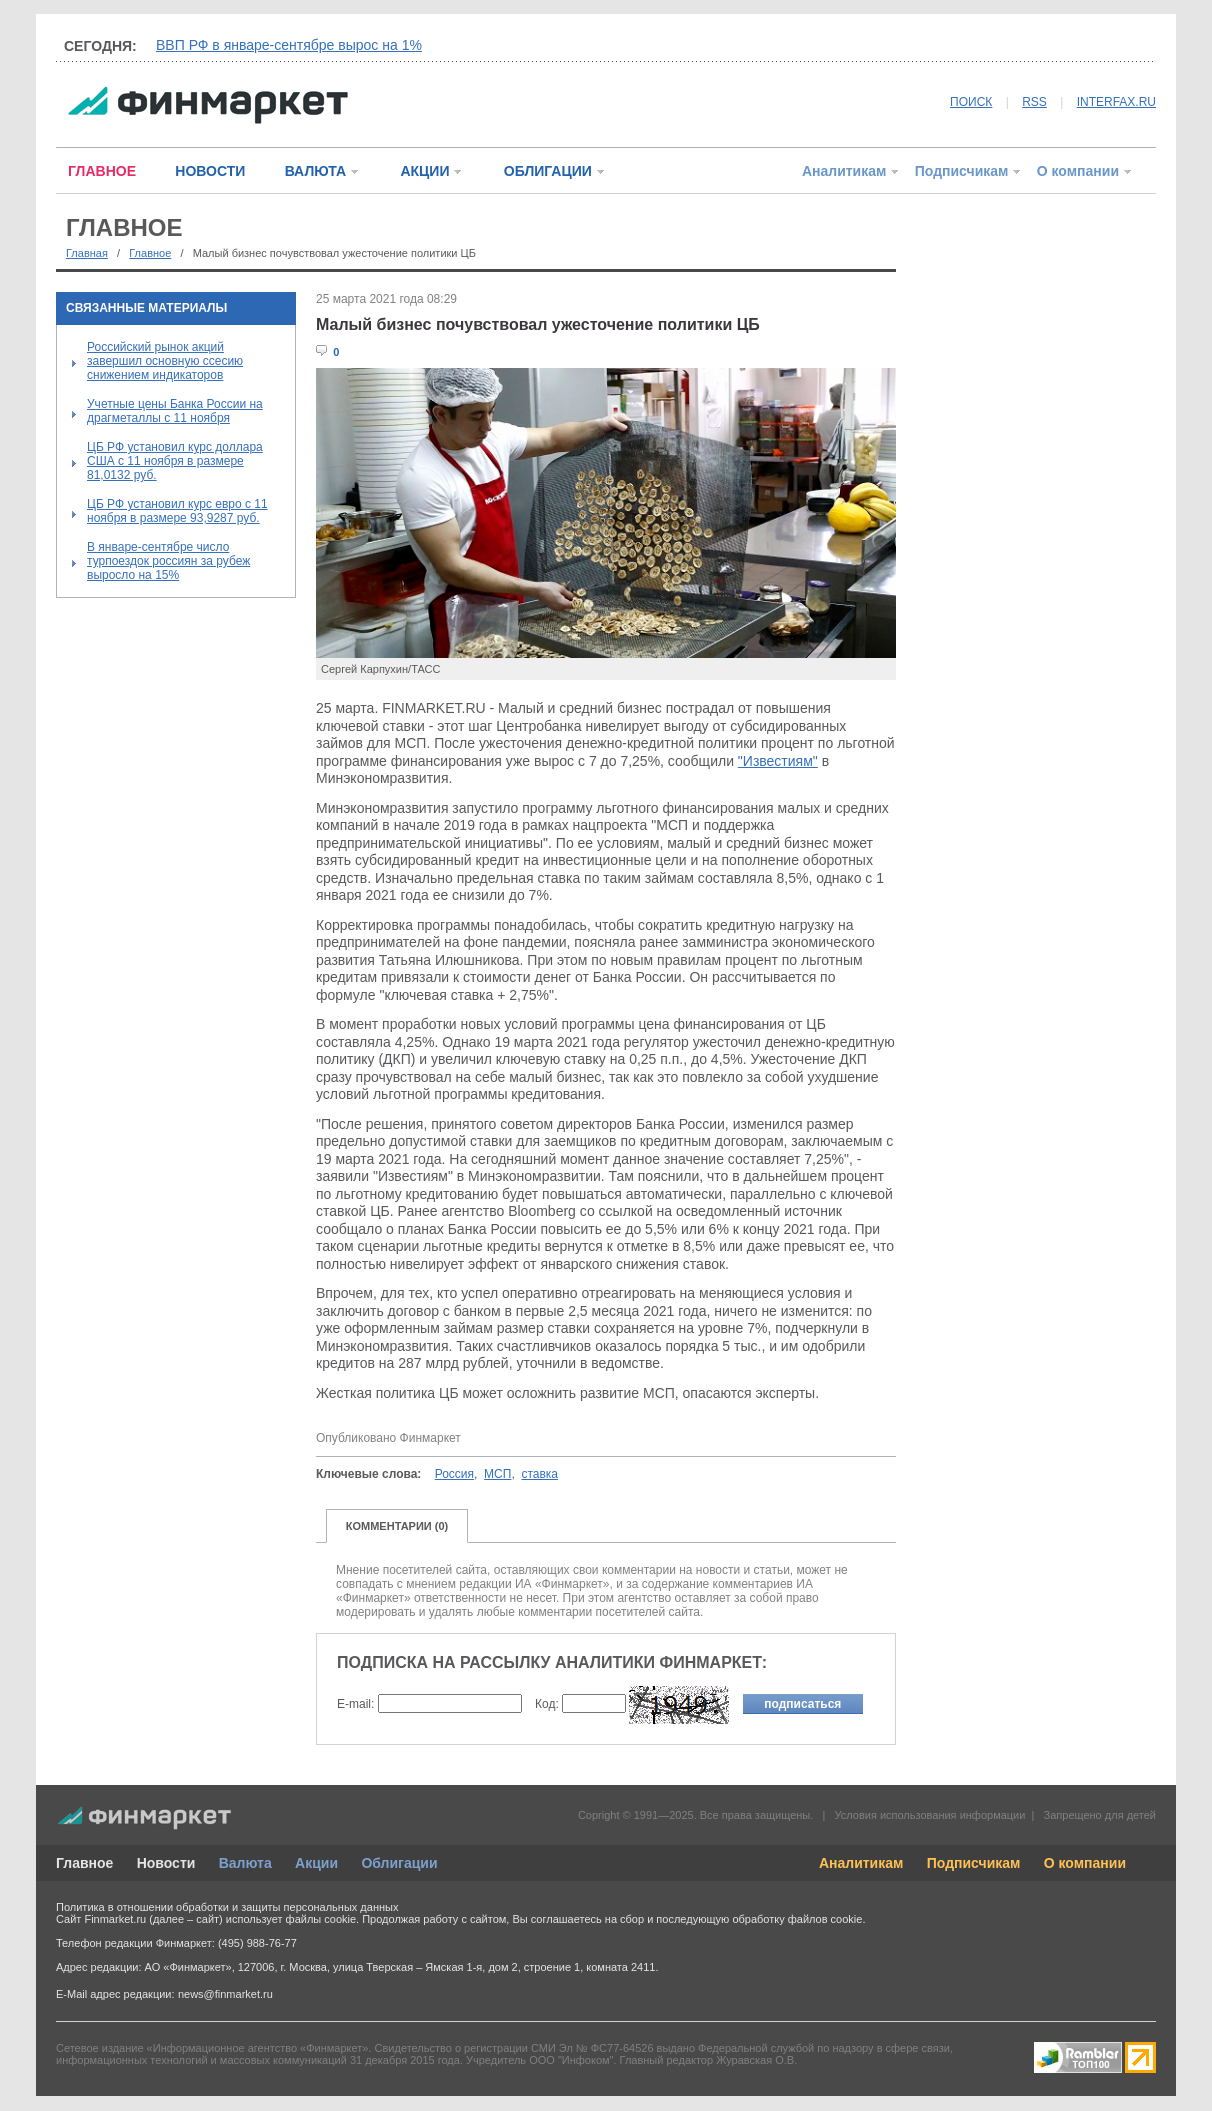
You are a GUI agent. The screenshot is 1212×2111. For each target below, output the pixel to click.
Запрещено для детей (1100, 1815)
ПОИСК (971, 102)
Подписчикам (962, 171)
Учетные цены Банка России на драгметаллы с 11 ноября (175, 411)
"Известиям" (778, 761)
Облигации (399, 1863)
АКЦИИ (424, 171)
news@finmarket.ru (225, 1994)
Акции (316, 1863)
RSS (1034, 102)
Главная (87, 253)
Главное (150, 253)
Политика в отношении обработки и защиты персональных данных (227, 1907)
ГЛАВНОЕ (102, 171)
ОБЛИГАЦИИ (548, 171)
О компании (1078, 171)
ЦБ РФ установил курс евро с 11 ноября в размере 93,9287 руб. (177, 511)
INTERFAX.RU (1116, 102)
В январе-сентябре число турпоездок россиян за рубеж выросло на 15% (168, 561)
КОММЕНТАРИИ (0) (397, 1526)
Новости (166, 1863)
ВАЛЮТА (315, 171)
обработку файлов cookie (797, 1919)
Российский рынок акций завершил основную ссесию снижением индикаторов (165, 361)
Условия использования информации (929, 1815)
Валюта (245, 1863)
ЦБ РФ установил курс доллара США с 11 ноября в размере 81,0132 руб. (175, 461)
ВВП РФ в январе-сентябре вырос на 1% (289, 45)
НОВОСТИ (210, 171)
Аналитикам (844, 171)
